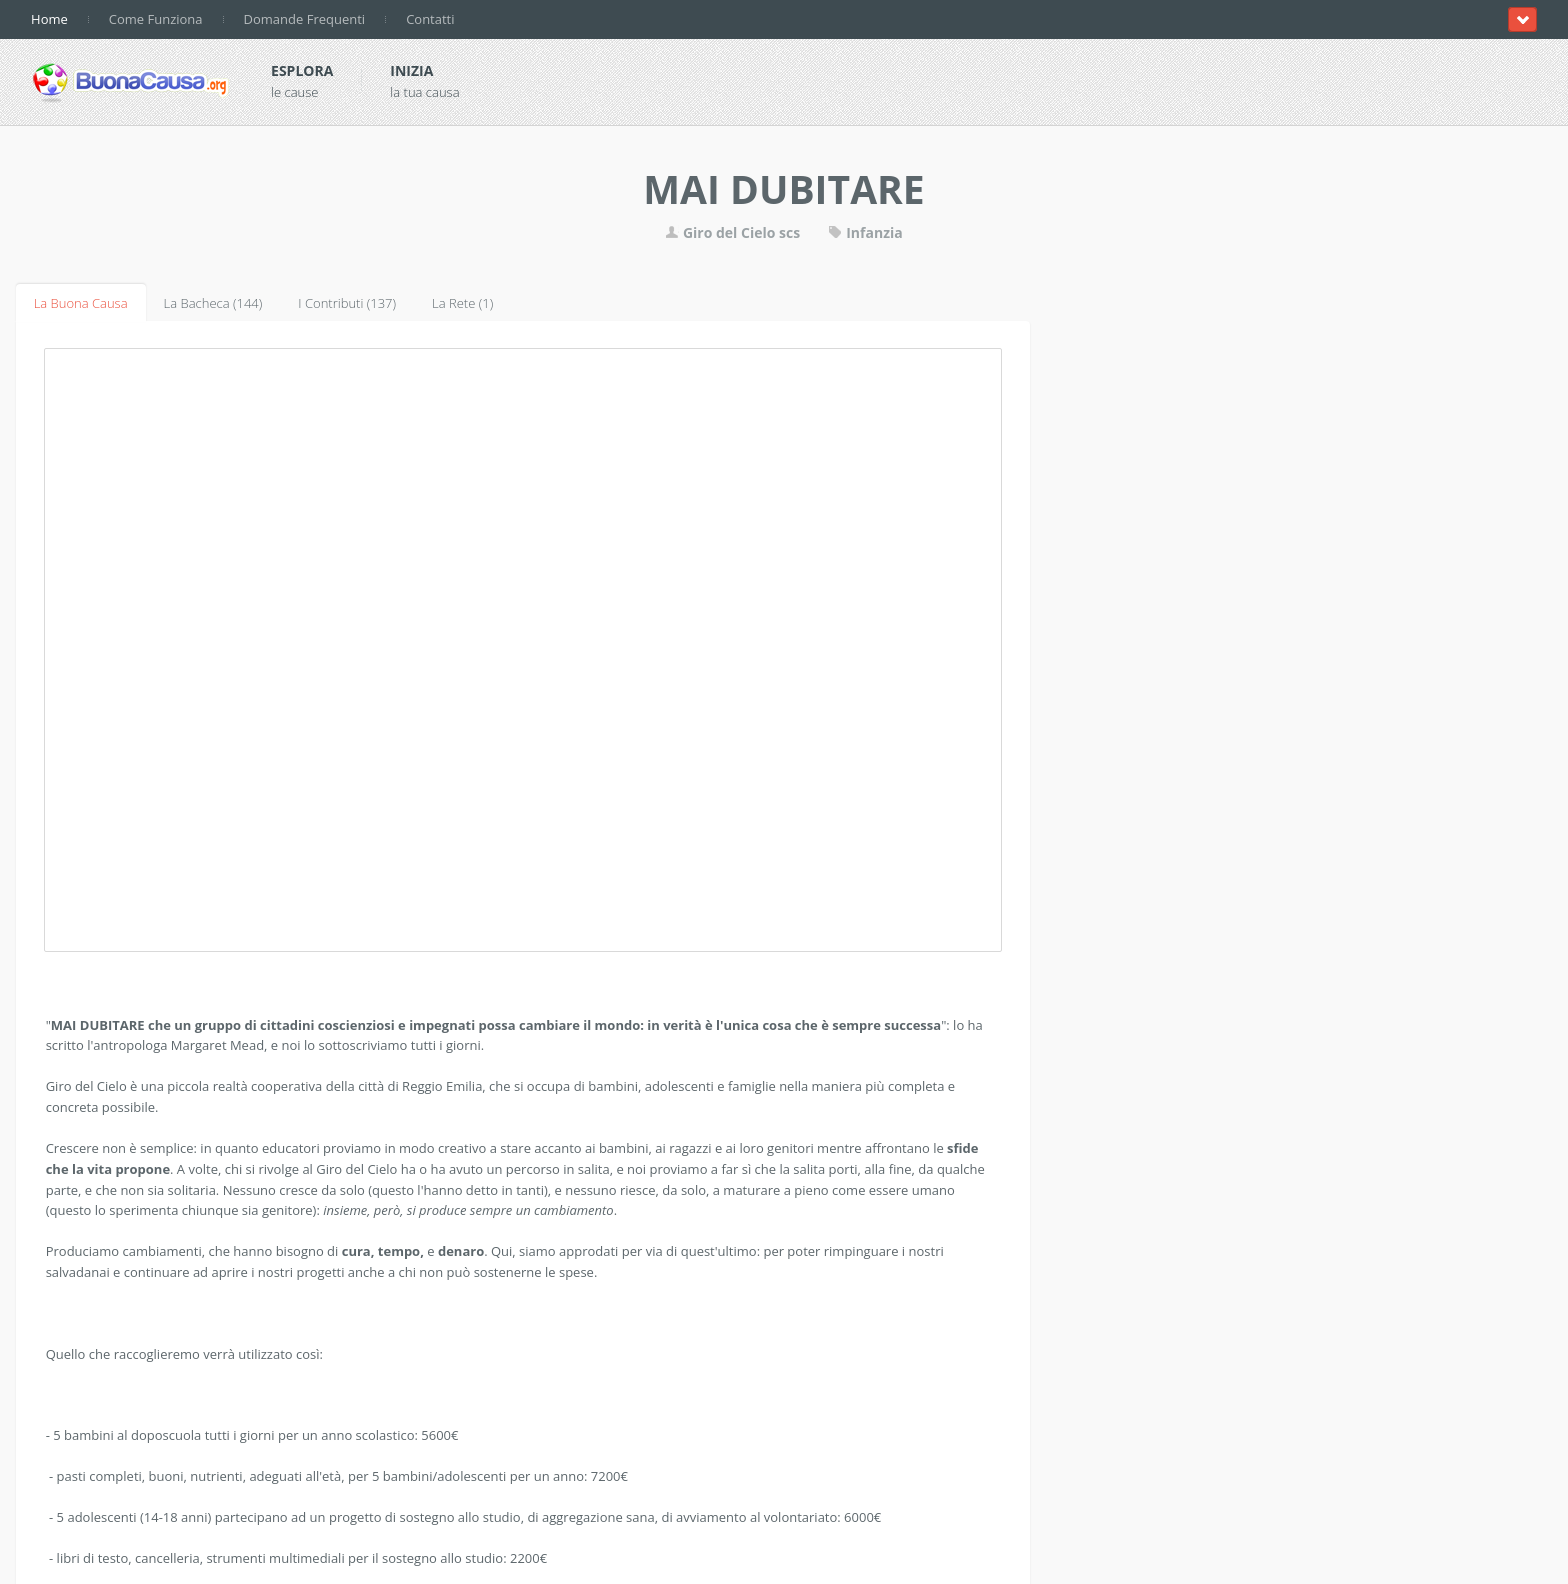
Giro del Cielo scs (732, 232)
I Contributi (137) (347, 303)
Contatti (430, 19)
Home (49, 19)
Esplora (302, 70)
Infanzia (865, 232)
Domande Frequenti (305, 19)
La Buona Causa (81, 303)
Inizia (411, 70)
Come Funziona (156, 19)
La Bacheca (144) (213, 303)
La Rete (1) (462, 303)
